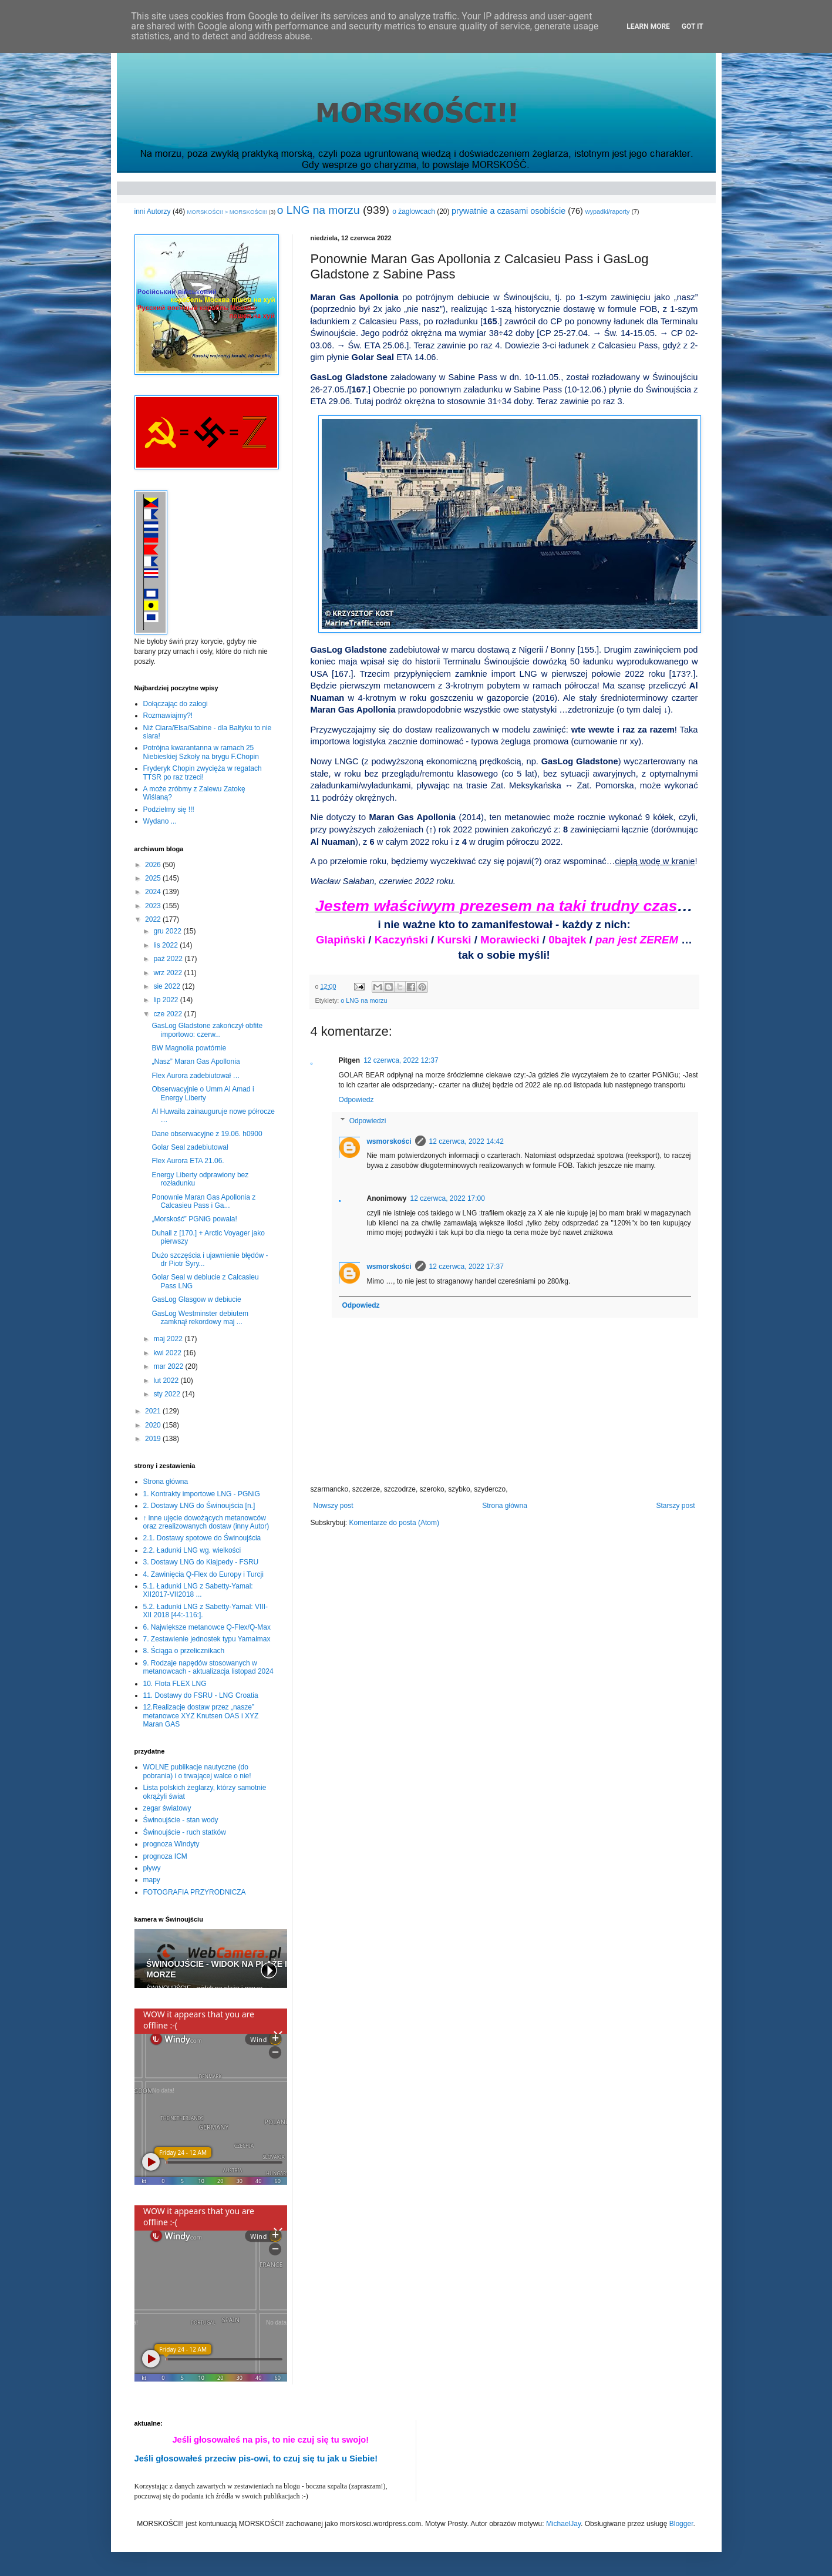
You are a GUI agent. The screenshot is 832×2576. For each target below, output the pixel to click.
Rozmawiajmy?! (168, 715)
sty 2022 (167, 1394)
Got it (692, 26)
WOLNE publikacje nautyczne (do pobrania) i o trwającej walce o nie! (197, 1771)
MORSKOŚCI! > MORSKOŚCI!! (227, 212)
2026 (154, 865)
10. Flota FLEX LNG (175, 1684)
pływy (152, 1868)
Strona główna (504, 1506)
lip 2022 (166, 1000)
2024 (154, 892)
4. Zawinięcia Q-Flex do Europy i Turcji (203, 1574)
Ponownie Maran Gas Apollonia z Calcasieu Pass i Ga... (203, 1201)
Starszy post (675, 1506)
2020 (154, 1425)
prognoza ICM (165, 1856)
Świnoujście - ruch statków (184, 1832)
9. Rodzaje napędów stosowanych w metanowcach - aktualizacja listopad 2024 (208, 1667)
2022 (154, 919)
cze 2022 (168, 1014)
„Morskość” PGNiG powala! (194, 1219)
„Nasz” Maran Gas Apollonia (195, 1061)
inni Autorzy (152, 211)
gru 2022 (168, 931)
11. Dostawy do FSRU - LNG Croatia (200, 1695)
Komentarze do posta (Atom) (394, 1523)
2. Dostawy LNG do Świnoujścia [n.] (199, 1506)
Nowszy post (333, 1506)
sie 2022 (167, 986)
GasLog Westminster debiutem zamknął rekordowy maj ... (199, 1317)
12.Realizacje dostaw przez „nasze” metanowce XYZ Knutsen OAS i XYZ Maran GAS (201, 1715)
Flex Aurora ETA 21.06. (187, 1161)
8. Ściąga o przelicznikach (184, 1651)
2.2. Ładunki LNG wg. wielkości (192, 1550)
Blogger (681, 2524)
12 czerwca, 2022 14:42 (466, 1141)
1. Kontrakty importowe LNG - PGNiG (201, 1494)
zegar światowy (167, 1808)
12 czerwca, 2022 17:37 (466, 1266)
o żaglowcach (413, 211)
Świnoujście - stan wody (180, 1820)
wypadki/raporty (607, 211)
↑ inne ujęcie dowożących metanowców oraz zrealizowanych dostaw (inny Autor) (206, 1522)
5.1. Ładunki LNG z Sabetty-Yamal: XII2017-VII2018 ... (198, 1590)
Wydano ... (160, 821)
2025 (154, 878)
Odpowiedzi (367, 1121)
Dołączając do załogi (175, 704)
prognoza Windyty (171, 1844)
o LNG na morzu (318, 210)
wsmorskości (389, 1141)
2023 (154, 906)
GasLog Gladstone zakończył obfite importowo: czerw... (206, 1030)
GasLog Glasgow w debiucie (196, 1299)
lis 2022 (166, 945)
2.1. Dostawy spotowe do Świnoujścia (202, 1538)
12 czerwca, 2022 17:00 (447, 1198)
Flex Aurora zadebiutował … (195, 1076)
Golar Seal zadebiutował (189, 1147)
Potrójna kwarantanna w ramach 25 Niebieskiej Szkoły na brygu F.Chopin (201, 752)
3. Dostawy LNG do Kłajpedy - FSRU (201, 1562)
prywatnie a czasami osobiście (508, 211)
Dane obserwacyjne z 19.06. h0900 (206, 1134)
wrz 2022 (168, 973)
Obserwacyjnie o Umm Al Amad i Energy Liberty (202, 1093)
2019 (154, 1439)
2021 (154, 1411)
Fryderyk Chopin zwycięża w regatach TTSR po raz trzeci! (202, 772)
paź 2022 (168, 959)
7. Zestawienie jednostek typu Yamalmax (207, 1639)
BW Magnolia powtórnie (188, 1048)
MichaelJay (563, 2524)
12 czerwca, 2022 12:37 (400, 1060)
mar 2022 (169, 1366)
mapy (151, 1880)
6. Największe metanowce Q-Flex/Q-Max (207, 1627)
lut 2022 (166, 1380)
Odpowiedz (356, 1100)
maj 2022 (168, 1339)
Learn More (648, 26)
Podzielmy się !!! (168, 809)
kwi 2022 (168, 1353)
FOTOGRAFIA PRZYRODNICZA (194, 1892)
